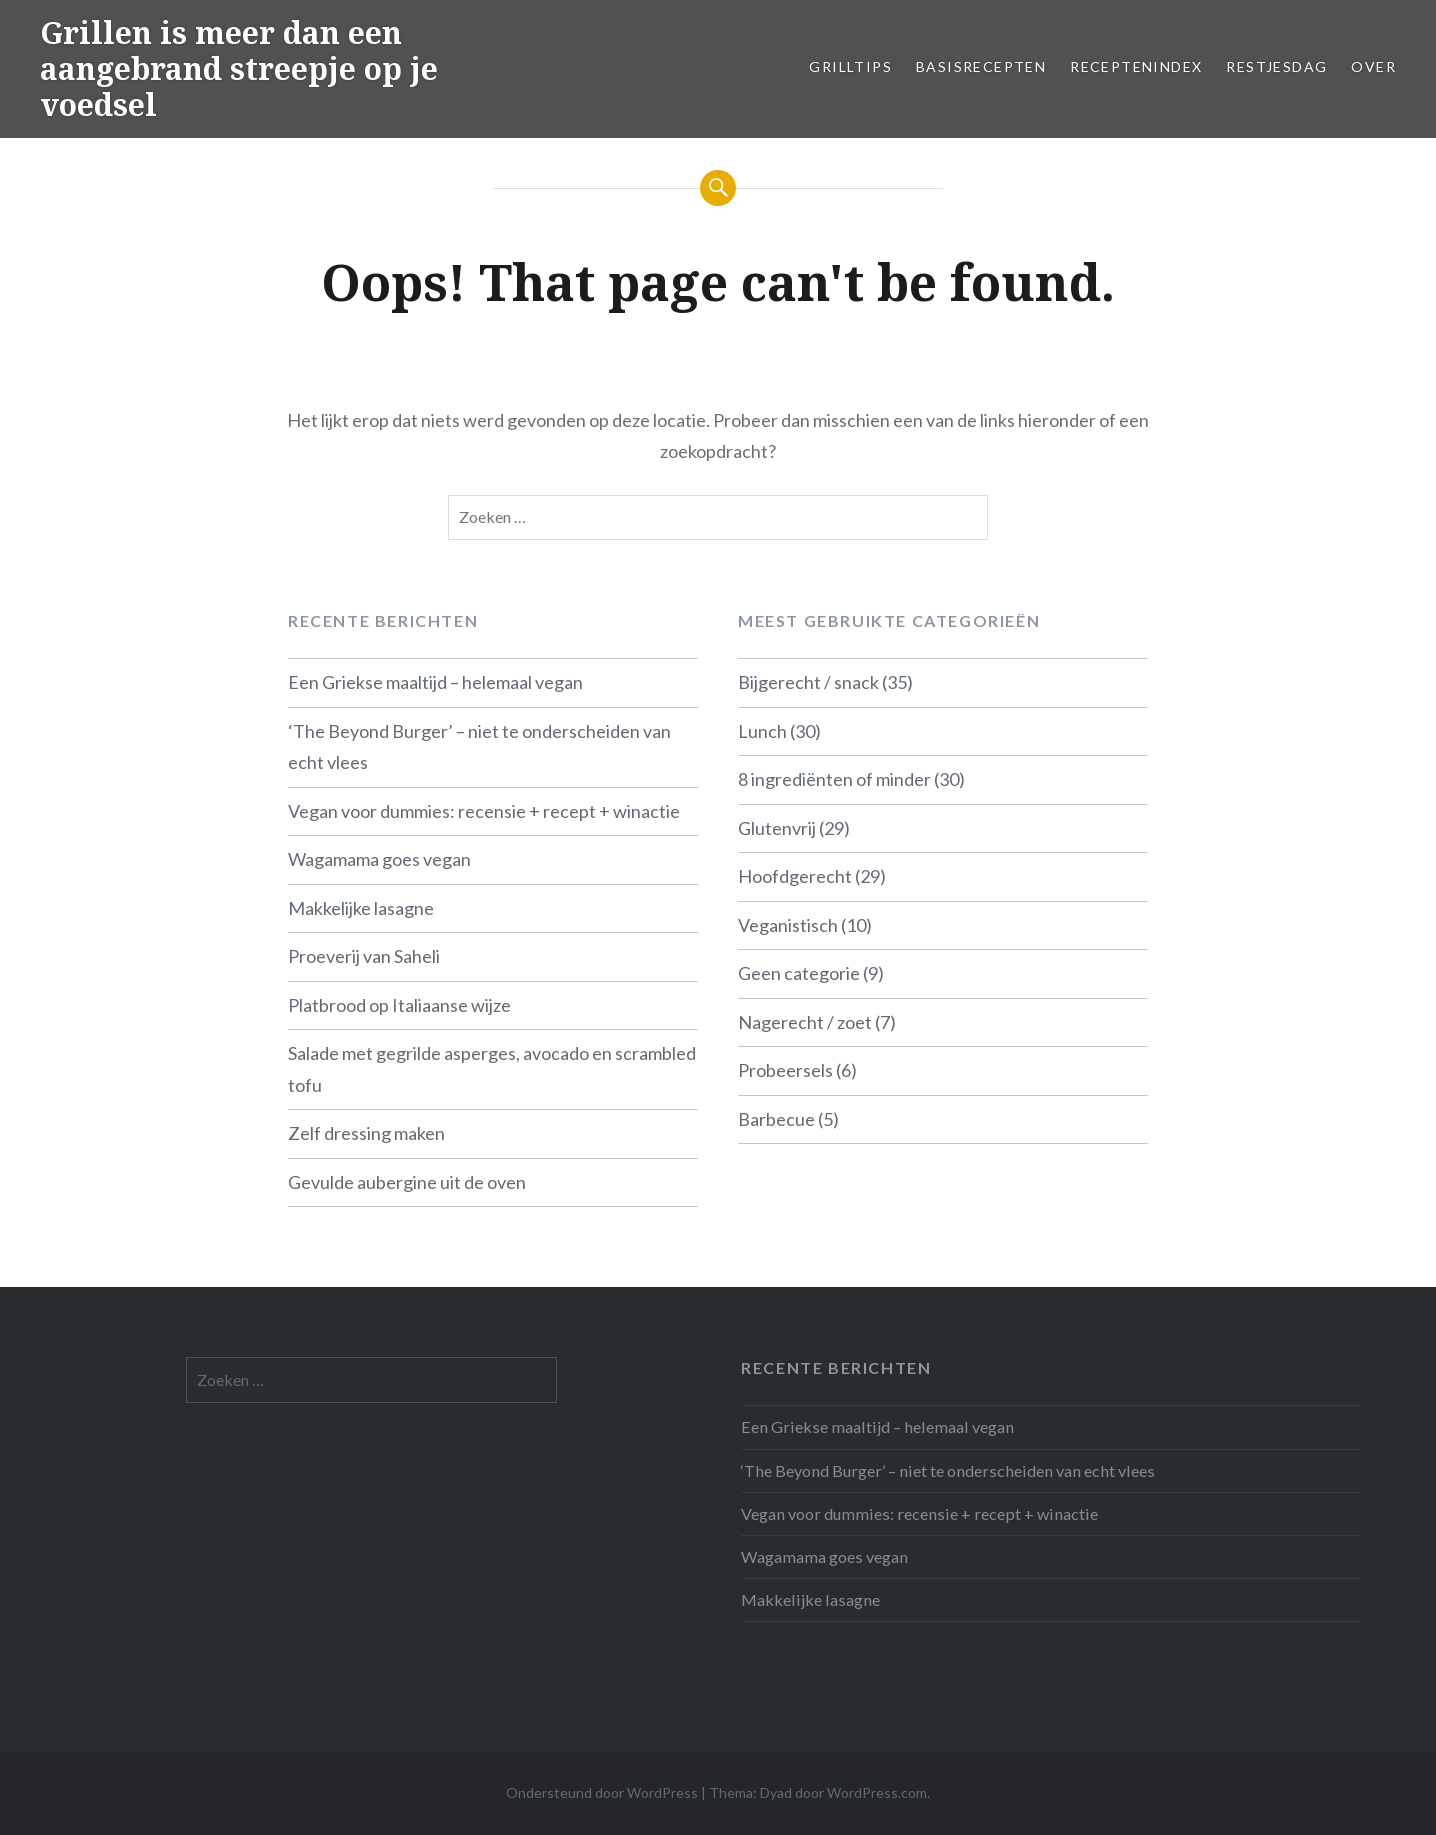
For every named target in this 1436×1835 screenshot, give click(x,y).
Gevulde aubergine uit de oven (407, 1182)
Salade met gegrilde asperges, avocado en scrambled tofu (492, 1069)
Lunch (762, 731)
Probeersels (785, 1070)
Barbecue (776, 1119)
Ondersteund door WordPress (602, 1792)
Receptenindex (1136, 66)
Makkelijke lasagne (361, 908)
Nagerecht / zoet (805, 1022)
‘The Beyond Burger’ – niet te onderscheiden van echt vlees (479, 747)
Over (1373, 66)
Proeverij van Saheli (364, 956)
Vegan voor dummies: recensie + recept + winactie (484, 811)
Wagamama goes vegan (379, 859)
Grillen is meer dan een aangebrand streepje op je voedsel (239, 68)
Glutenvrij (777, 828)
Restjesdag (1276, 66)
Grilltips (850, 66)
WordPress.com (877, 1792)
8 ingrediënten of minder (834, 779)
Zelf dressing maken (366, 1133)
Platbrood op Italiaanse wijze (399, 1005)
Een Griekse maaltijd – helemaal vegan (435, 682)
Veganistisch (788, 925)
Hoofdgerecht (795, 876)
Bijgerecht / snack (808, 682)
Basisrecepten (981, 66)
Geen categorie (799, 973)
